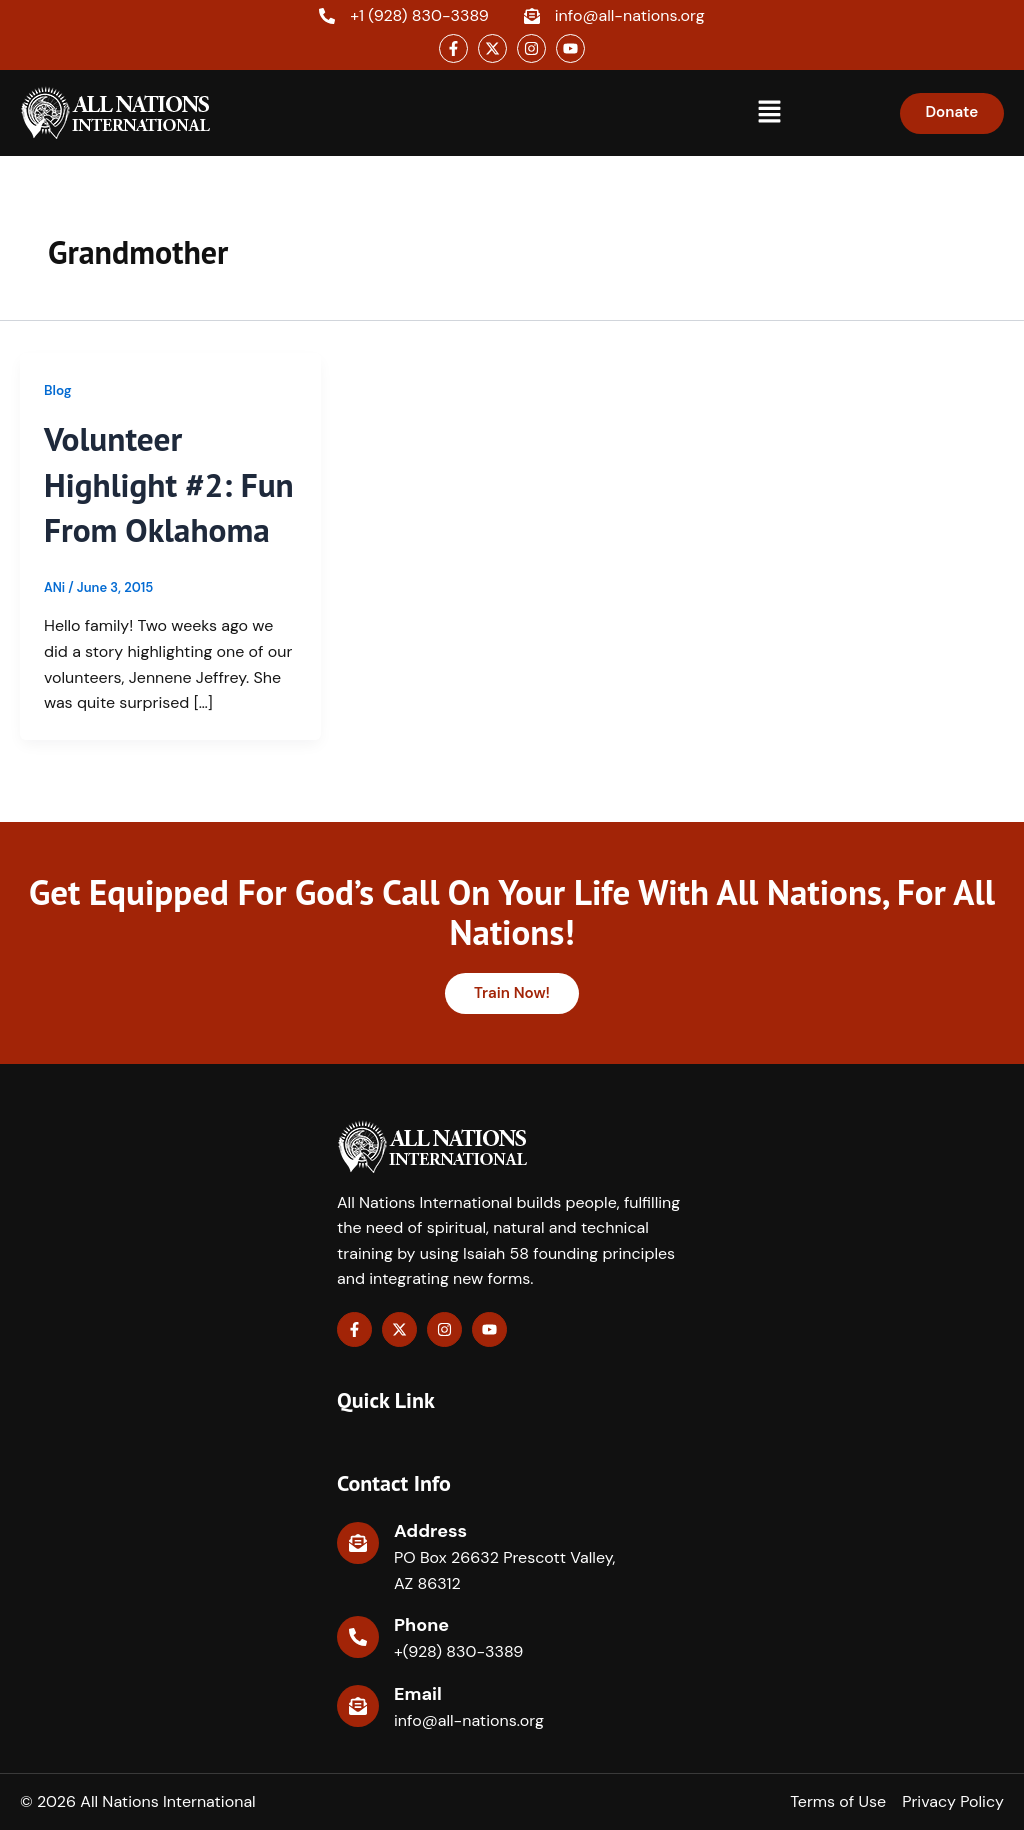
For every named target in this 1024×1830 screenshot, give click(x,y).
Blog (58, 390)
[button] (769, 113)
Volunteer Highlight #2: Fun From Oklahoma (143, 506)
